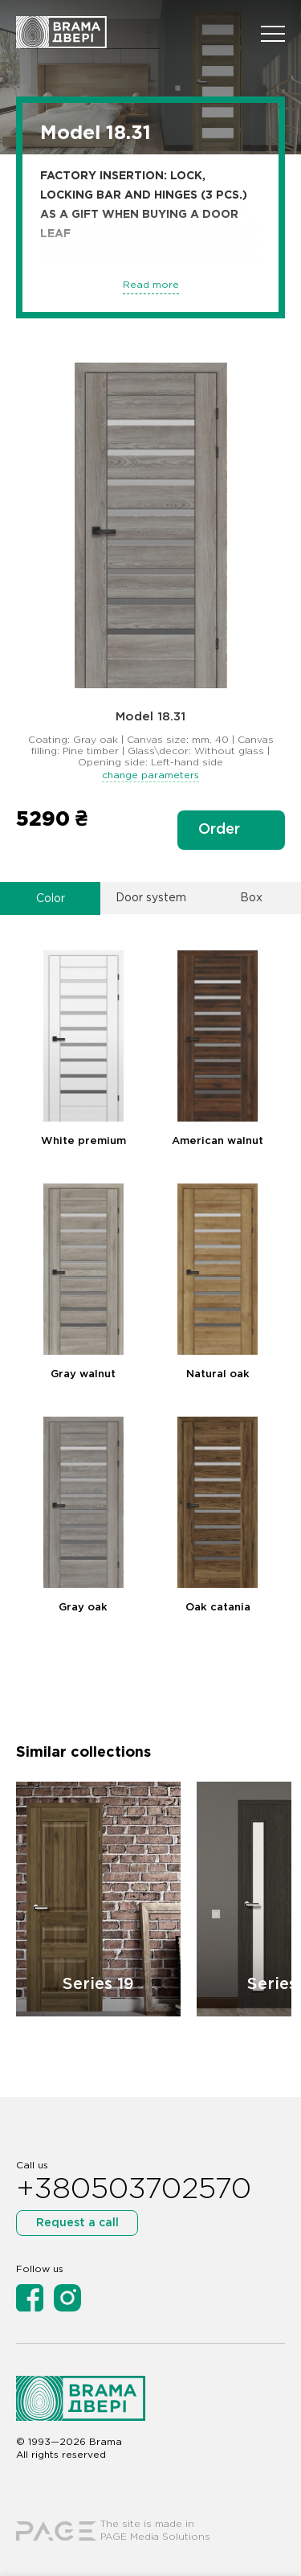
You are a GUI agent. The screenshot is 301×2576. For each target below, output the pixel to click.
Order (219, 829)
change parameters (150, 775)
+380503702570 (133, 2190)
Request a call (77, 2223)
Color (50, 899)
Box (251, 898)
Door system (151, 898)
